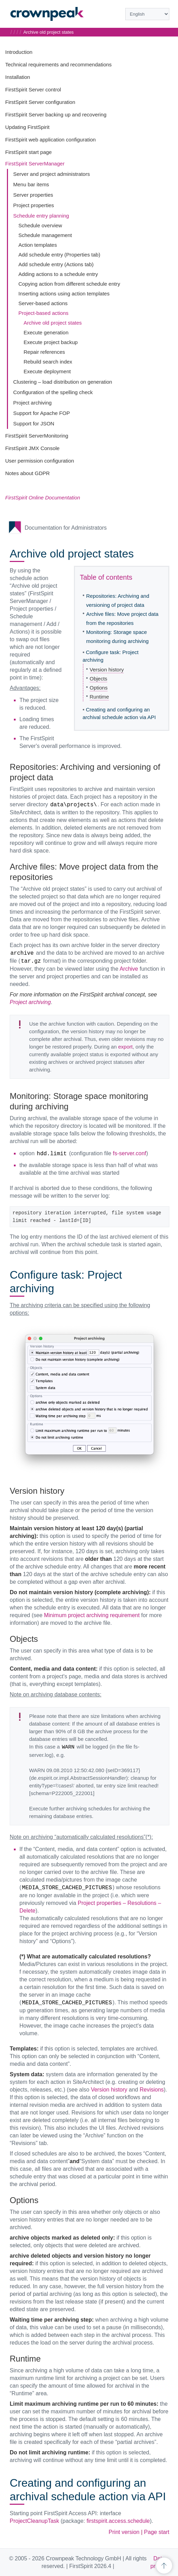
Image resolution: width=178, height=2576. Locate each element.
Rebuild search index (48, 362)
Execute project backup (51, 342)
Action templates (37, 245)
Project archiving (32, 403)
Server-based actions (43, 303)
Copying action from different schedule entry (69, 284)
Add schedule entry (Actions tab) (56, 264)
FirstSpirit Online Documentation (42, 497)
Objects (98, 679)
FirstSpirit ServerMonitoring (36, 436)
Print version (124, 2532)
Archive (129, 969)
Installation (17, 77)
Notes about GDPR (27, 473)
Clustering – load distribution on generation (62, 382)
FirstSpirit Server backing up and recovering (56, 114)
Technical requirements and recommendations (58, 64)
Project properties (33, 205)
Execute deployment (47, 371)
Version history (107, 669)
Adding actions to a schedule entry (58, 274)
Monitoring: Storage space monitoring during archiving (117, 636)
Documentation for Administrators (66, 528)
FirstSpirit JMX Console (32, 448)
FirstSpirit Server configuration (40, 102)
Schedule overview (40, 225)
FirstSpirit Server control (33, 89)
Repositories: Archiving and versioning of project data (117, 600)
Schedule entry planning (41, 216)
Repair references (44, 352)
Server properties (33, 195)
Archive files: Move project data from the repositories (122, 618)
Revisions (151, 2090)
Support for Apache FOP (41, 413)
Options (99, 688)
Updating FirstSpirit (27, 127)
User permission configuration (39, 461)
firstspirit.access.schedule (118, 2521)
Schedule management (45, 235)
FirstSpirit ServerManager (35, 163)
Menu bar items (31, 184)
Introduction (18, 52)
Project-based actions (43, 313)
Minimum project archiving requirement (92, 1615)
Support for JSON (33, 423)
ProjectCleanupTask (34, 2521)
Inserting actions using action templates (64, 293)
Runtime (99, 697)
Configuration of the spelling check (53, 392)
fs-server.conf (129, 1153)
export (125, 1047)
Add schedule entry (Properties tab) (59, 255)
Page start (156, 2532)
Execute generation (46, 332)
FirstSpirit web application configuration (50, 139)
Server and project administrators (51, 174)
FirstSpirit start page (28, 152)
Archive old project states (53, 323)
